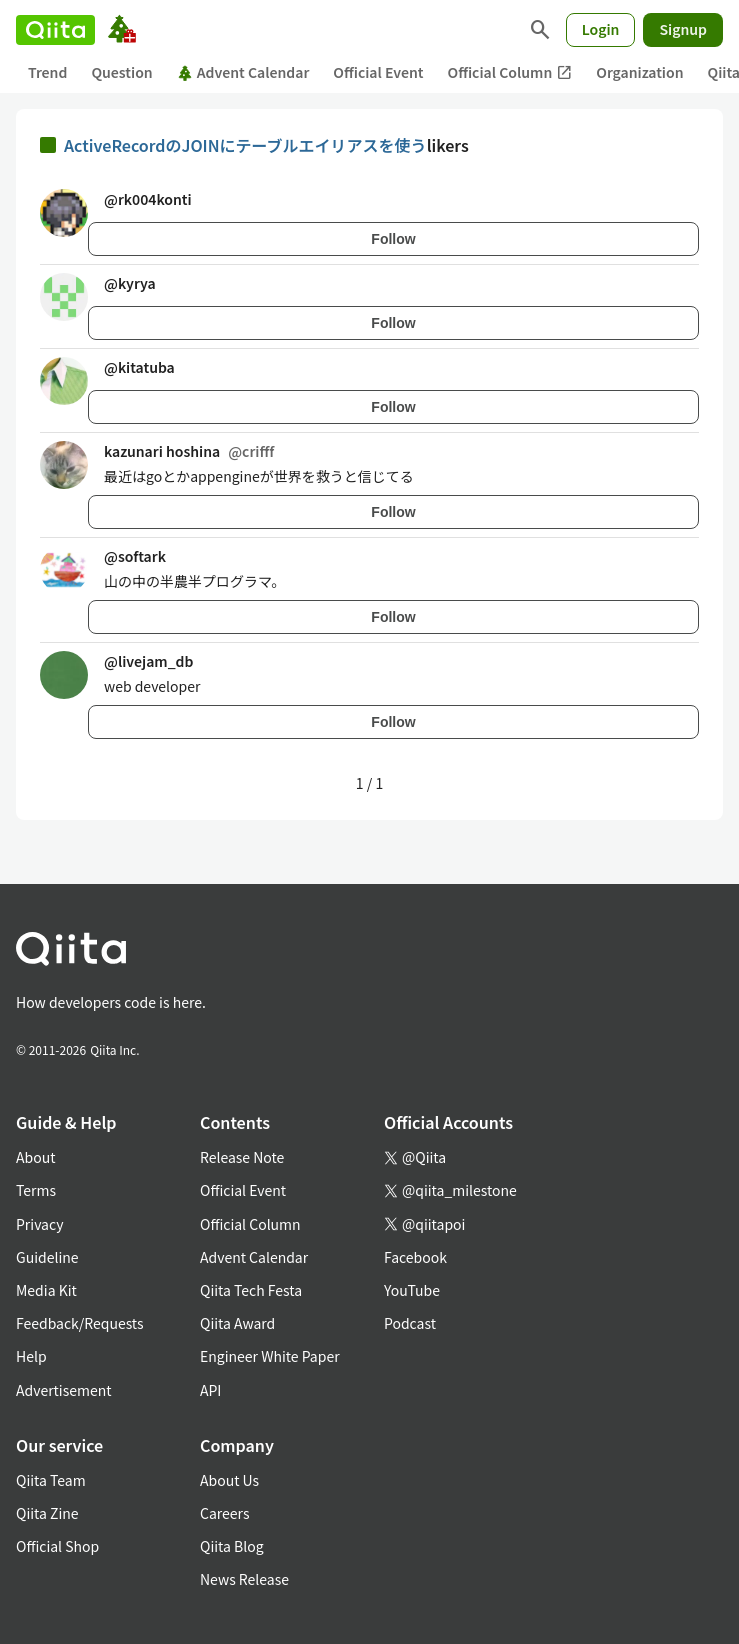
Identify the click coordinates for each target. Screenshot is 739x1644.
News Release (244, 1579)
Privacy (39, 1224)
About (35, 1157)
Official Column (510, 72)
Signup (683, 29)
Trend (47, 72)
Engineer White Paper (270, 1356)
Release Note (242, 1157)
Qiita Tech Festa (251, 1290)
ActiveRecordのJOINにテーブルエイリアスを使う (245, 145)
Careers (224, 1513)
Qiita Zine (47, 1513)
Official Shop (57, 1546)
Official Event (378, 72)
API (210, 1390)
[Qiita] (55, 30)
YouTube (412, 1290)
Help (31, 1356)
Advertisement (64, 1390)
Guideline (47, 1257)
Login (601, 29)
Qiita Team (51, 1480)
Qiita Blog (232, 1546)
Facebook (415, 1257)
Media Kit (46, 1290)
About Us (229, 1480)
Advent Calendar (243, 72)
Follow (393, 239)
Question (121, 72)
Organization (639, 72)
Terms (36, 1190)
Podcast (410, 1323)
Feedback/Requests (80, 1323)
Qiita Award (237, 1323)
